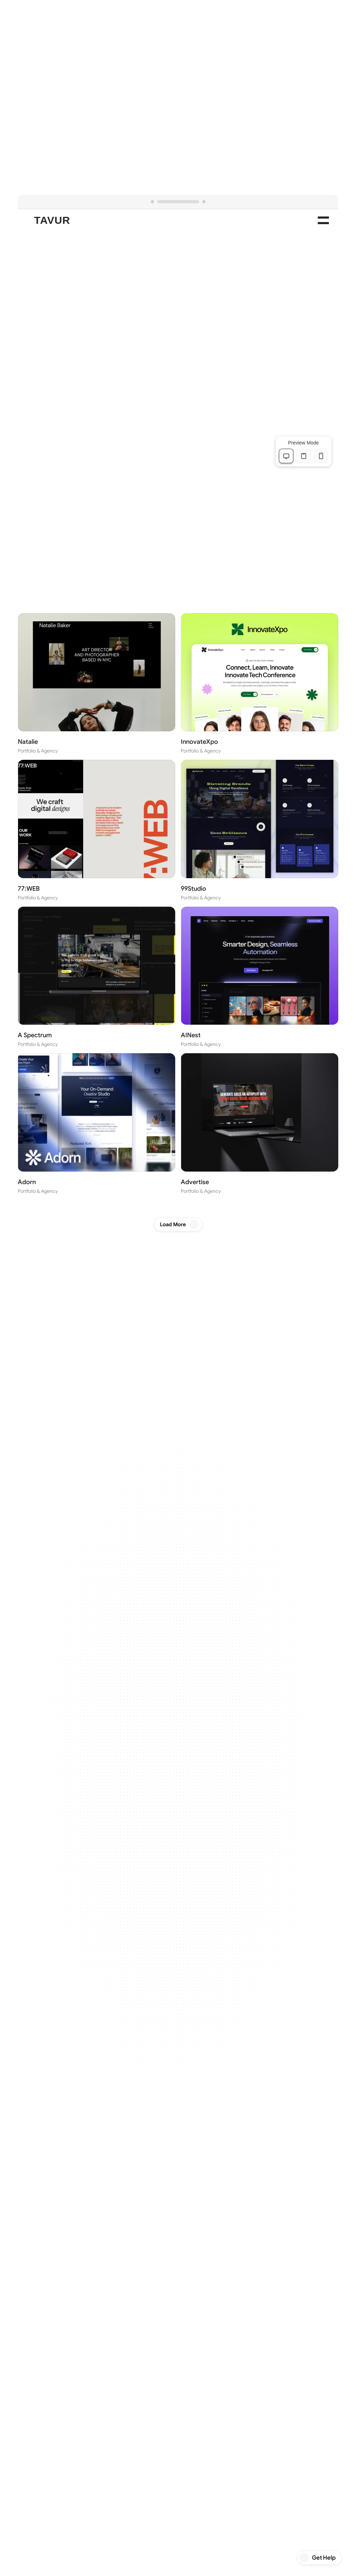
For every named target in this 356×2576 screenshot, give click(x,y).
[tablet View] (303, 456)
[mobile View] (321, 456)
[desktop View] (286, 456)
